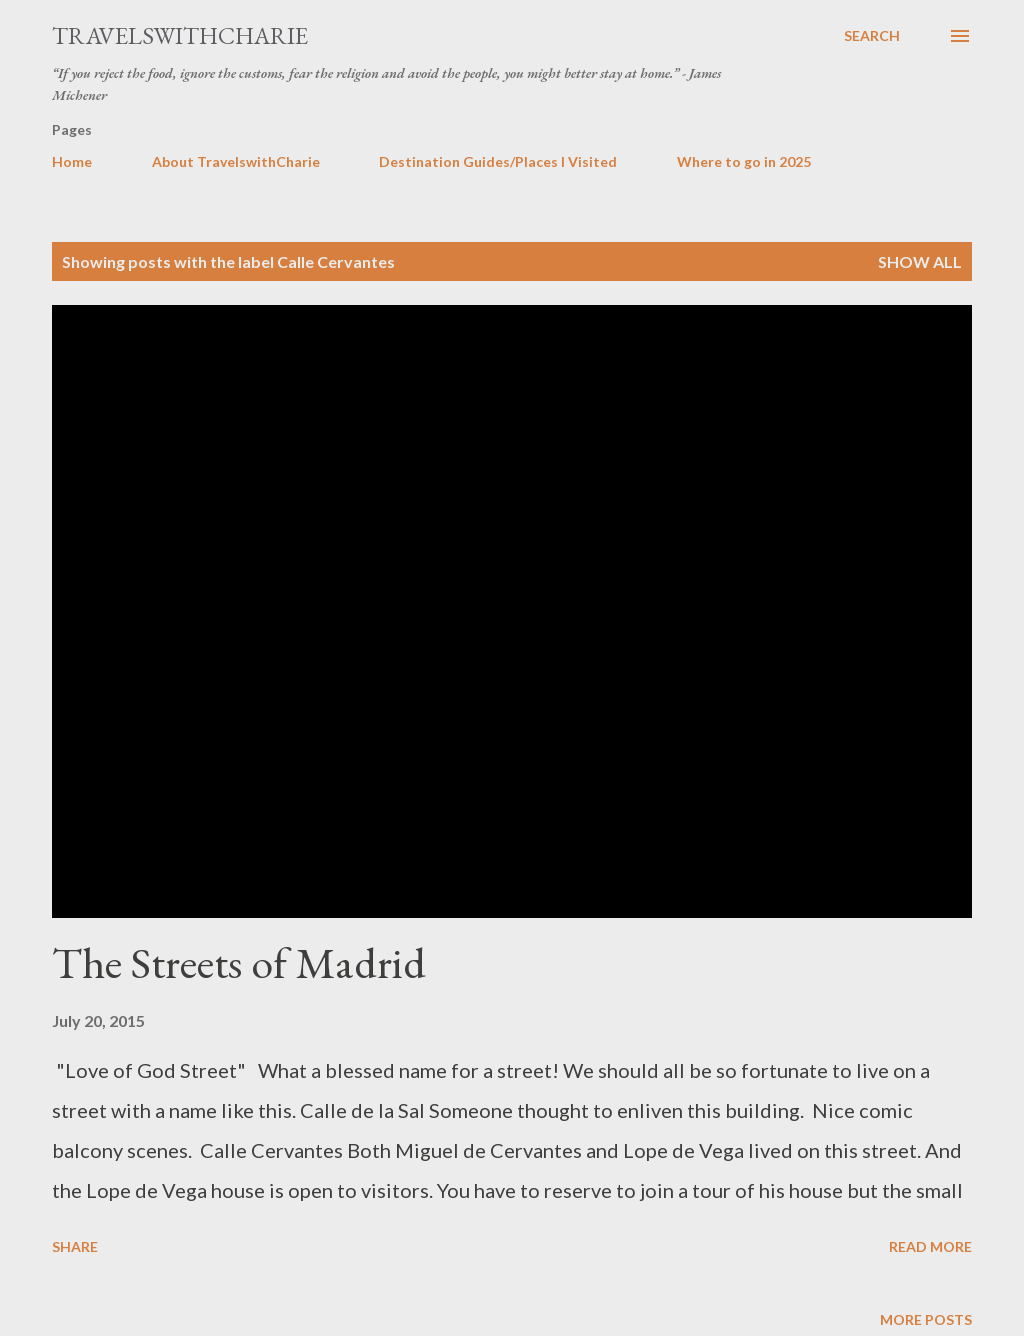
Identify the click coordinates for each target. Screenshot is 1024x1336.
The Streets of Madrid (239, 962)
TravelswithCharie (180, 35)
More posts (926, 1319)
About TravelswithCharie (236, 161)
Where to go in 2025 (744, 161)
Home (72, 161)
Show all (920, 261)
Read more (930, 1246)
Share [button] (75, 1246)
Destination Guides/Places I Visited (498, 161)
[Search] (872, 36)
